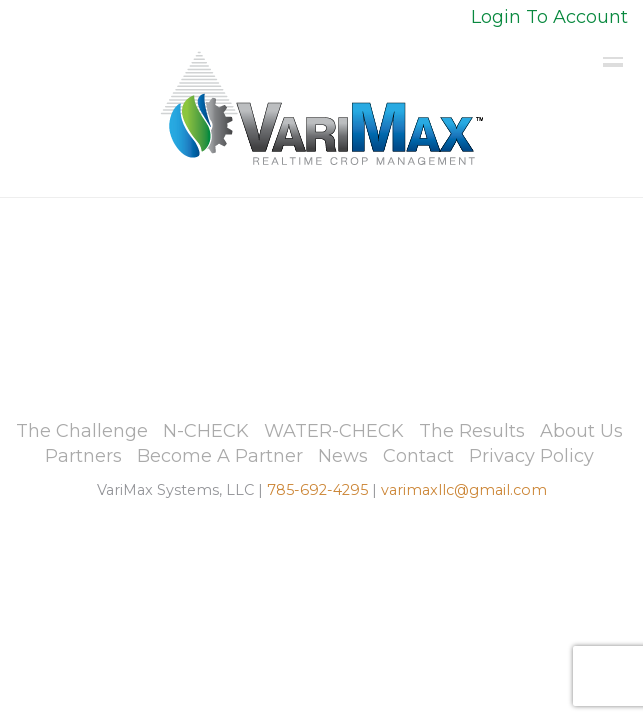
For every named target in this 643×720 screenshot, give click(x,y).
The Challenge (82, 431)
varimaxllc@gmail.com (464, 490)
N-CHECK (206, 431)
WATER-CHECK (334, 431)
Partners (83, 456)
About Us (581, 431)
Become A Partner (220, 456)
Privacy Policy (531, 456)
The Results (472, 431)
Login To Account (549, 17)
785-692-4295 (317, 490)
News (343, 456)
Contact (418, 456)
